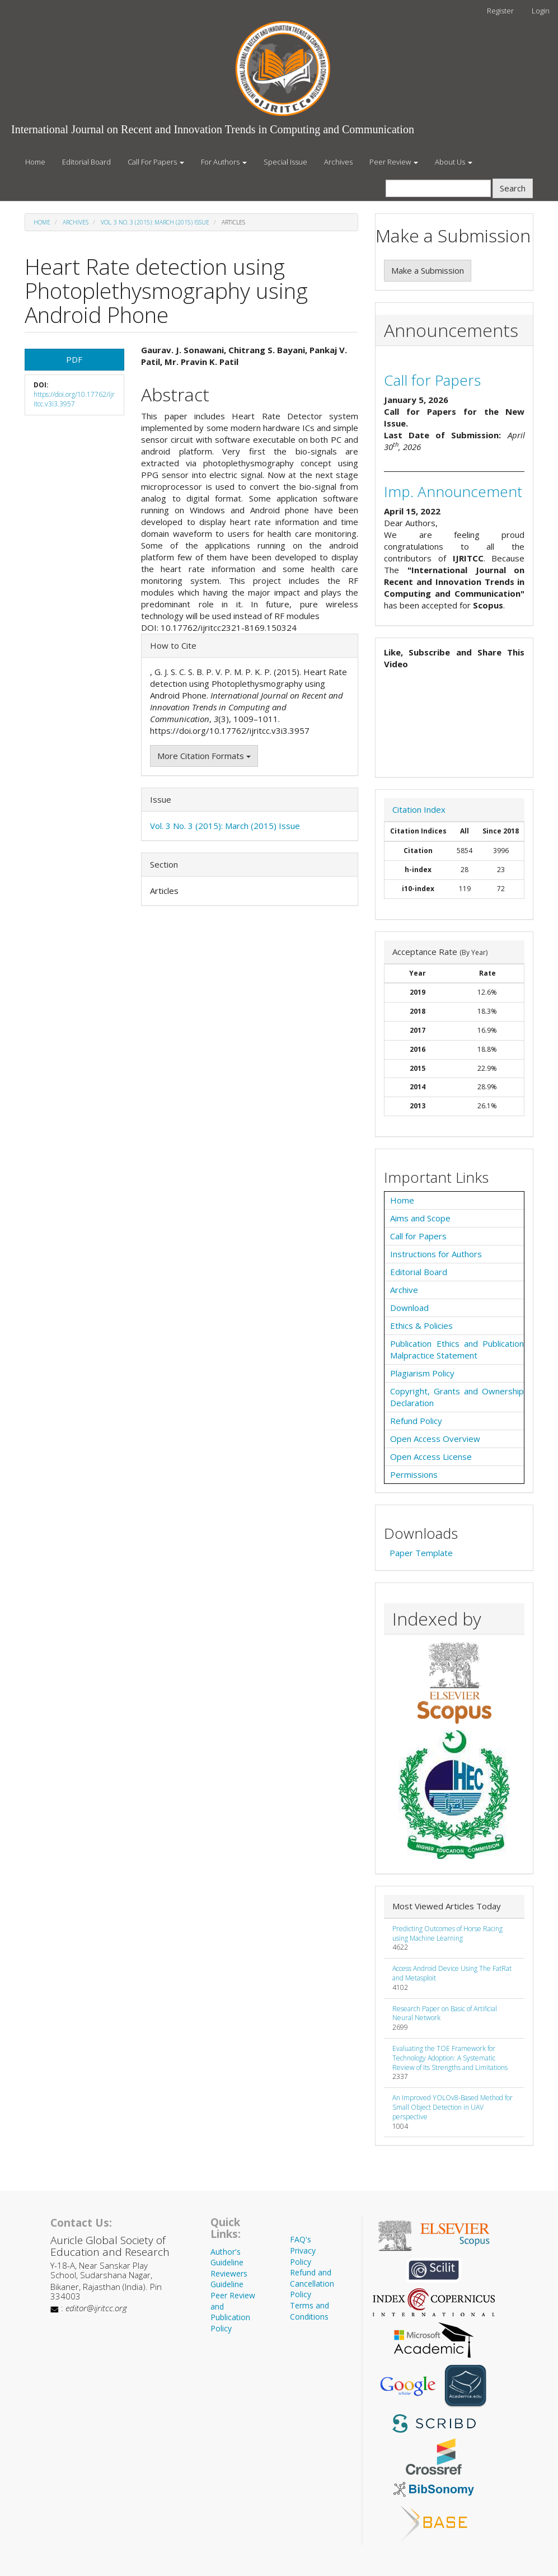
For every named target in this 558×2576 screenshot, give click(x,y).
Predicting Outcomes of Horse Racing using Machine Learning (447, 1933)
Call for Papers (432, 380)
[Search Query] (438, 188)
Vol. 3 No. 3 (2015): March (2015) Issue (155, 222)
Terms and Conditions (309, 2311)
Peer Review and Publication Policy (232, 2312)
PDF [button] (74, 359)
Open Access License (431, 1456)
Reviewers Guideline (228, 2279)
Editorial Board (86, 162)
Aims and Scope (420, 1218)
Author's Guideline (226, 2257)
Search (513, 188)
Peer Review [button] (393, 162)
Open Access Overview (435, 1438)
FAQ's (300, 2239)
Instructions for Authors (436, 1253)
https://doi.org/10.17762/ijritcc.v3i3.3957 (74, 399)
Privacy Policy (303, 2256)
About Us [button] (453, 162)
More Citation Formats (204, 755)
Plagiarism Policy (422, 1373)
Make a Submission (427, 270)
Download (409, 1307)
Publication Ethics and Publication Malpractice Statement (457, 1349)
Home (35, 162)
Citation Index (419, 809)
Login (541, 11)
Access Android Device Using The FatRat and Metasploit (452, 1973)
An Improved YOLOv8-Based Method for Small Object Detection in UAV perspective (452, 2107)
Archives (338, 162)
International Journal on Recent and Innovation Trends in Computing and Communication (212, 129)
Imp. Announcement (453, 491)
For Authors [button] (224, 162)
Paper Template (421, 1552)
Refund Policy (416, 1420)
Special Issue (285, 162)
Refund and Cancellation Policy (312, 2283)
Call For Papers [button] (156, 162)
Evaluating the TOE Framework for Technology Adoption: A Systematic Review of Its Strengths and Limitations (450, 2058)
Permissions (414, 1474)
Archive (404, 1289)
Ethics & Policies (421, 1325)
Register (500, 11)
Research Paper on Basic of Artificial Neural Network (444, 2013)
